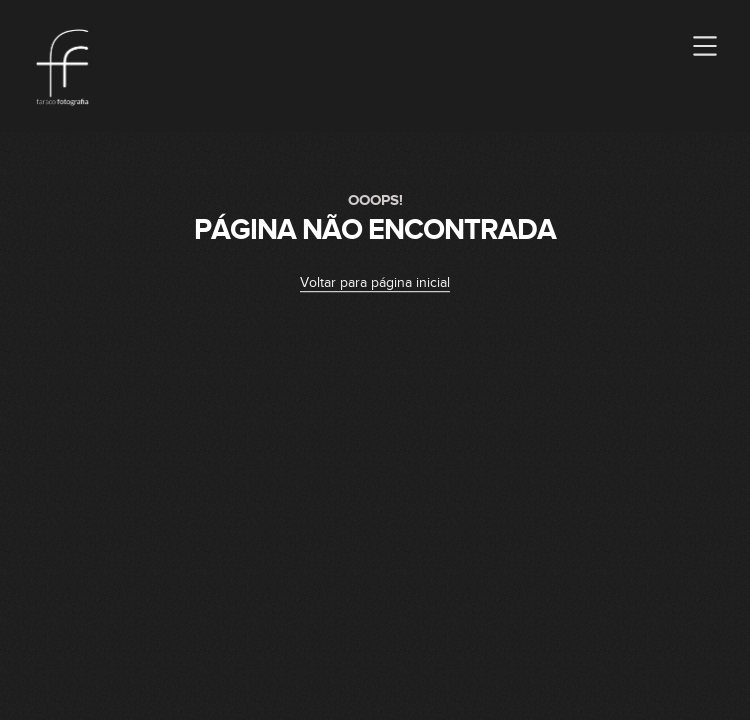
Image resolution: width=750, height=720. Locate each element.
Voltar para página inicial (375, 283)
